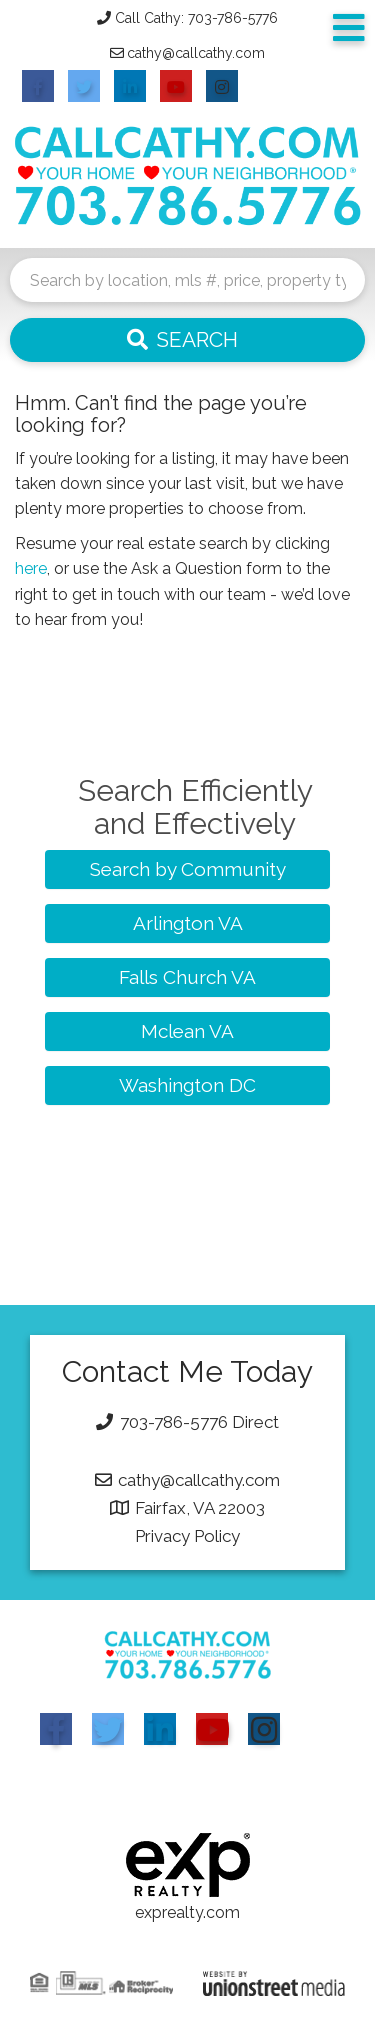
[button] (187, 340)
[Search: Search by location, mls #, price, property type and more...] (187, 280)
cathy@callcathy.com (196, 53)
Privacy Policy (187, 1536)
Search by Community (188, 869)
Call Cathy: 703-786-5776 (196, 18)
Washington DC (187, 1085)
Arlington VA (188, 923)
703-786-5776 (174, 1422)
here (31, 568)
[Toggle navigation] (349, 28)
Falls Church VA (187, 977)
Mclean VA (187, 1031)
